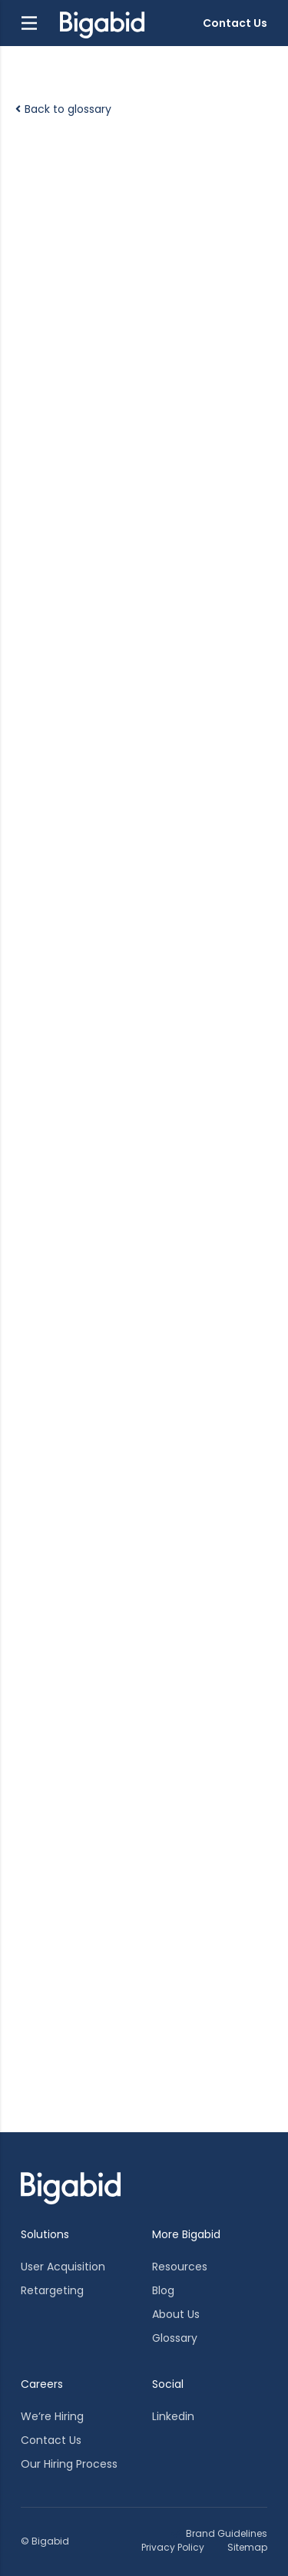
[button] (29, 23)
